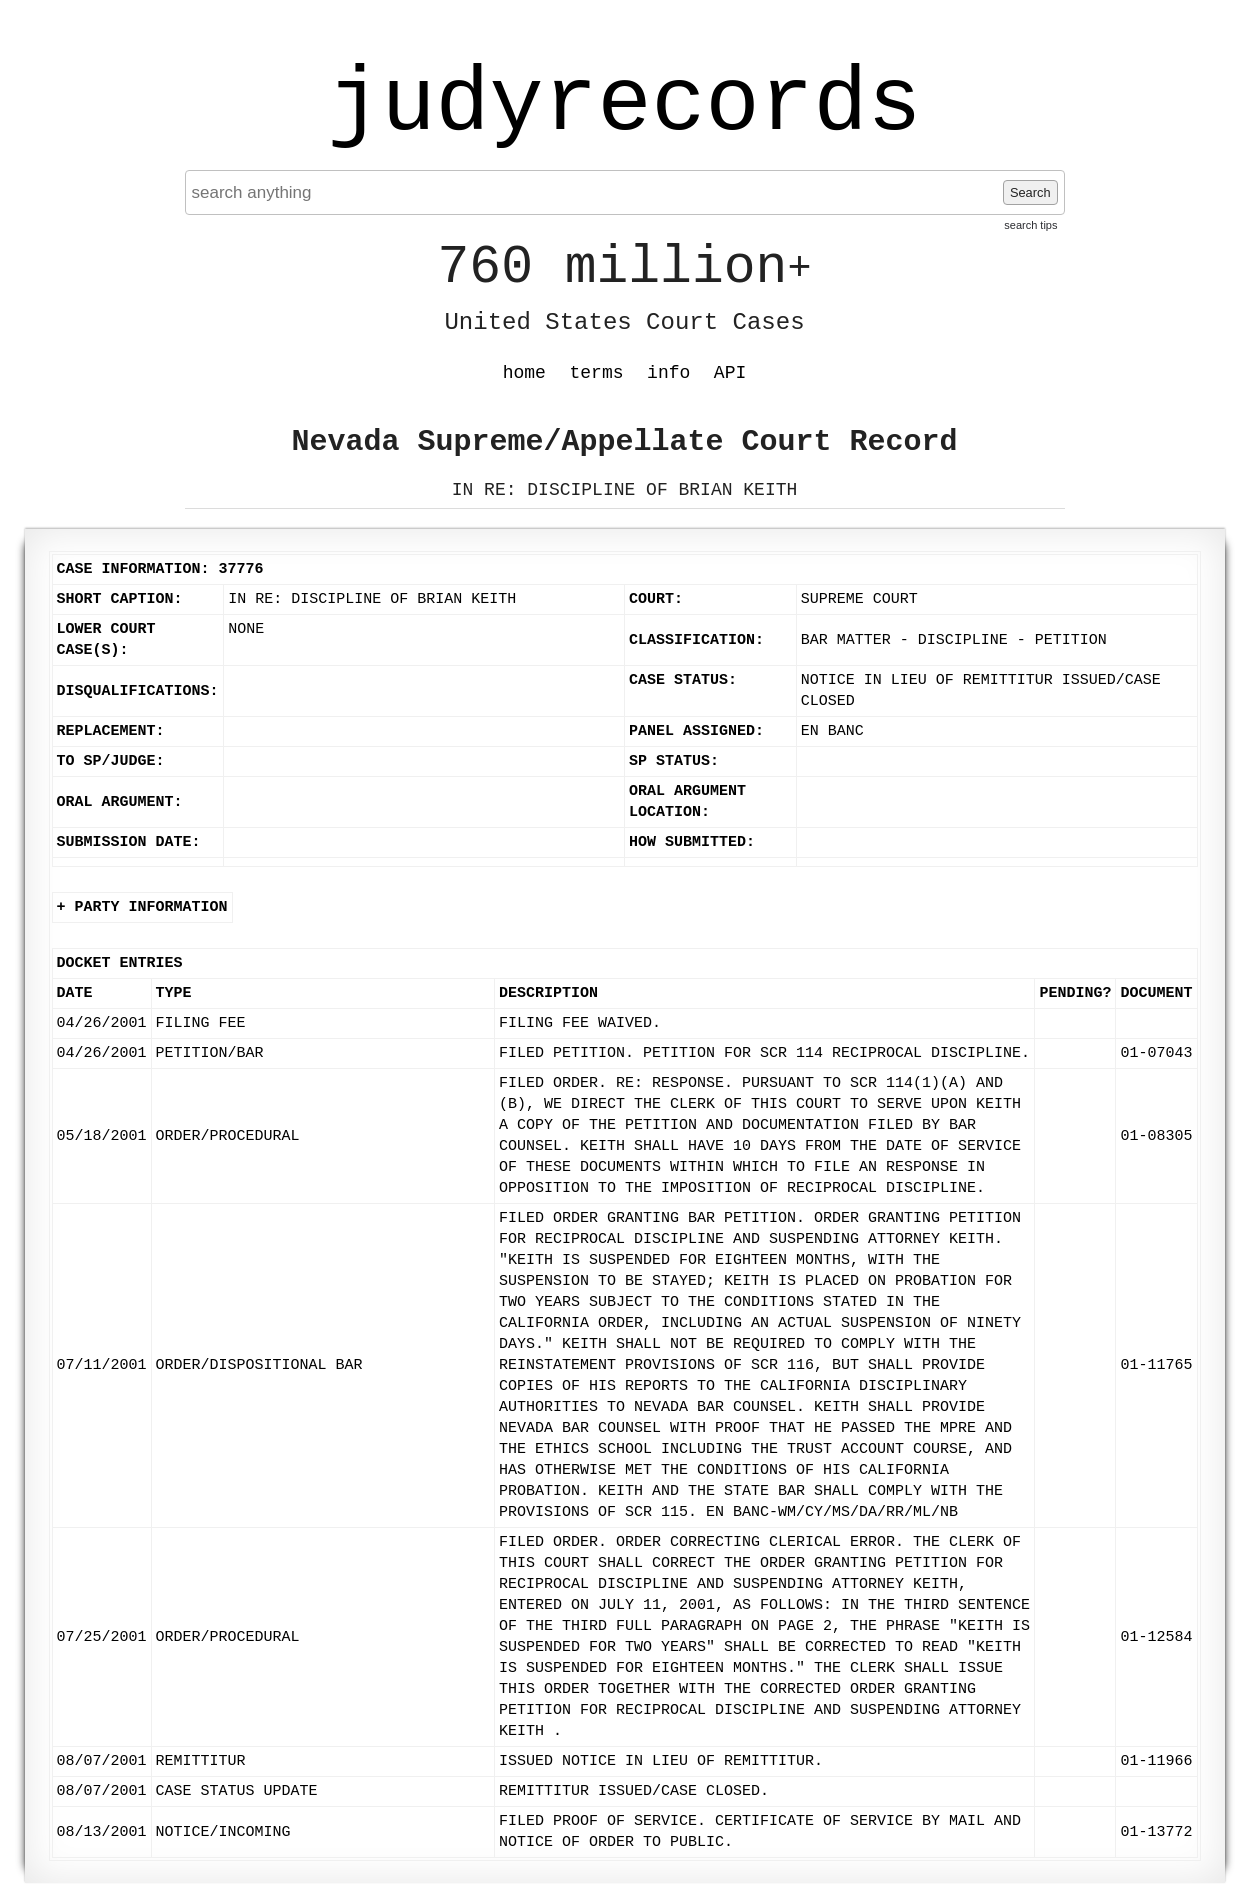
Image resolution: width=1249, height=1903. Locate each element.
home (524, 373)
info (668, 373)
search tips (1030, 225)
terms (597, 373)
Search (1030, 192)
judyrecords (624, 105)
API (730, 373)
